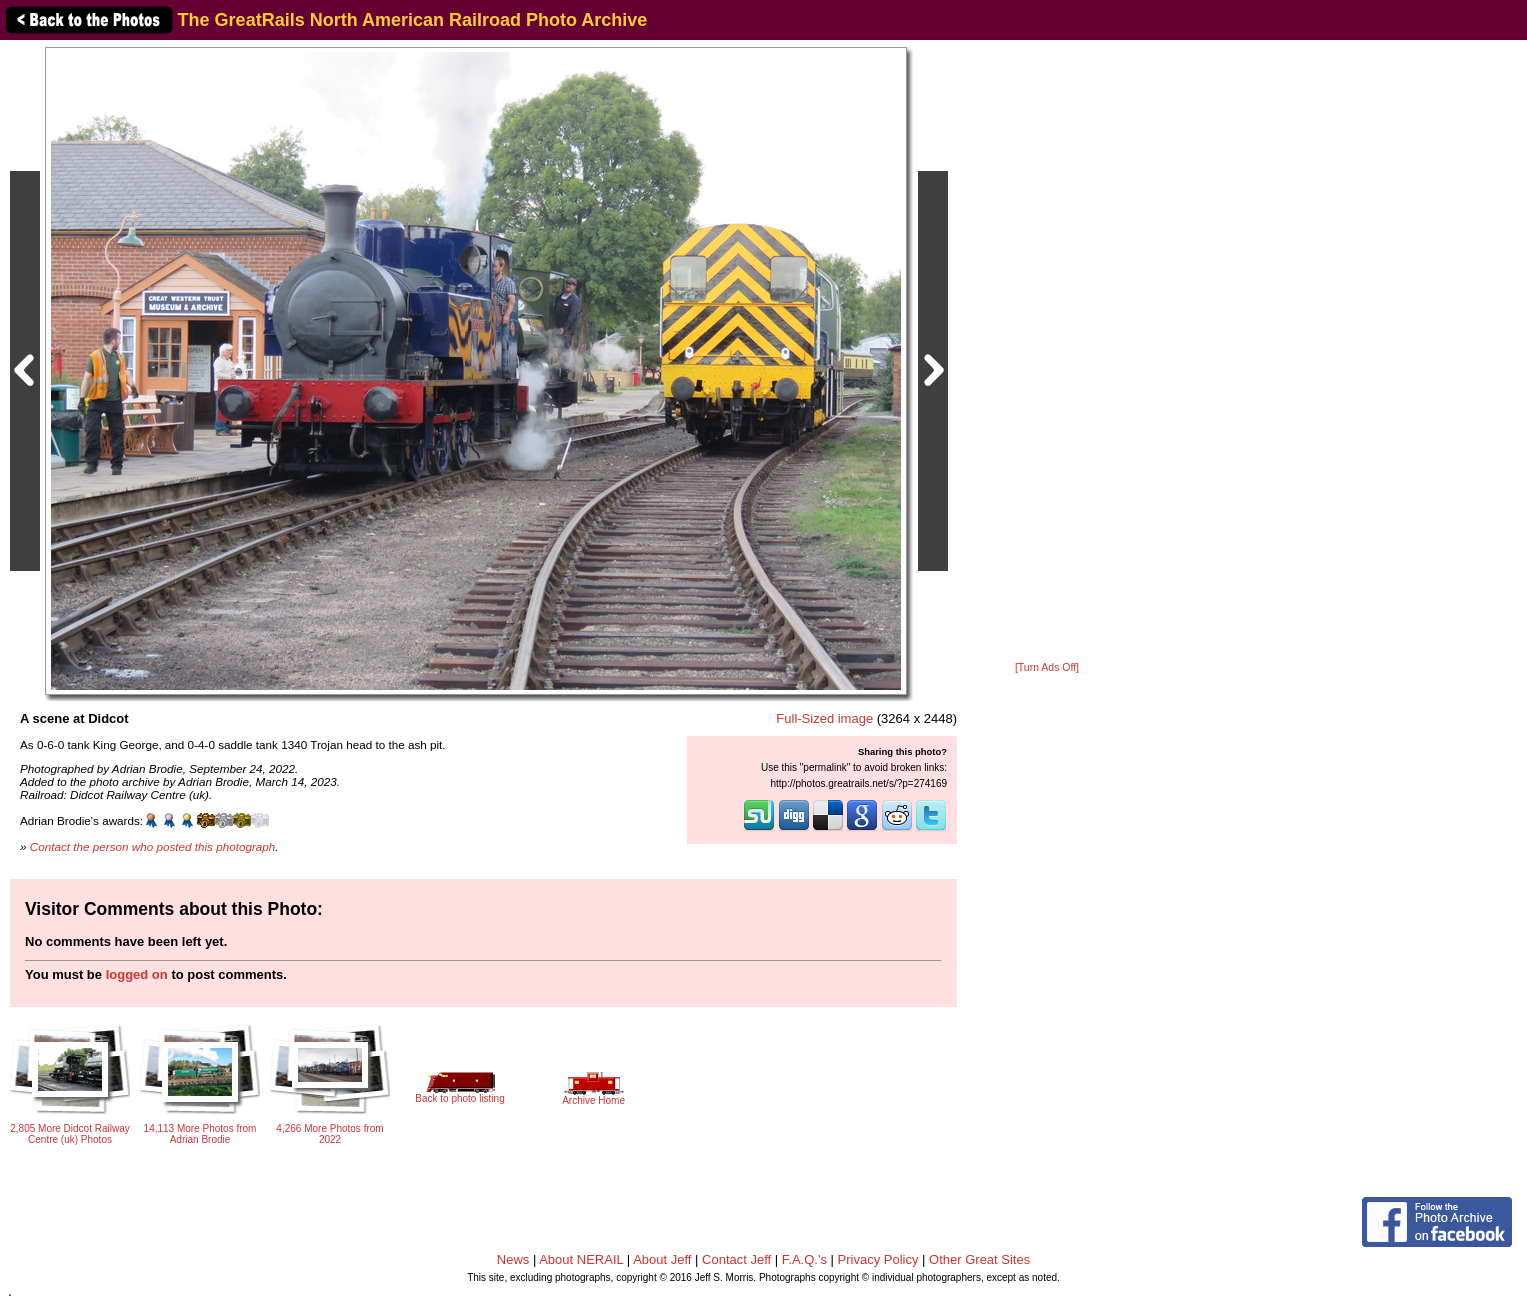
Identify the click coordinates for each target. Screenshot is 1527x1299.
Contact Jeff (736, 1259)
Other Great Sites (979, 1259)
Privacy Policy (878, 1259)
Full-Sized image (824, 718)
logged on (137, 974)
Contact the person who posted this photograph (153, 846)
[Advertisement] (1047, 352)
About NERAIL (581, 1259)
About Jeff (662, 1259)
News (513, 1259)
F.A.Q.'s (804, 1259)
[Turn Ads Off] (1047, 667)
